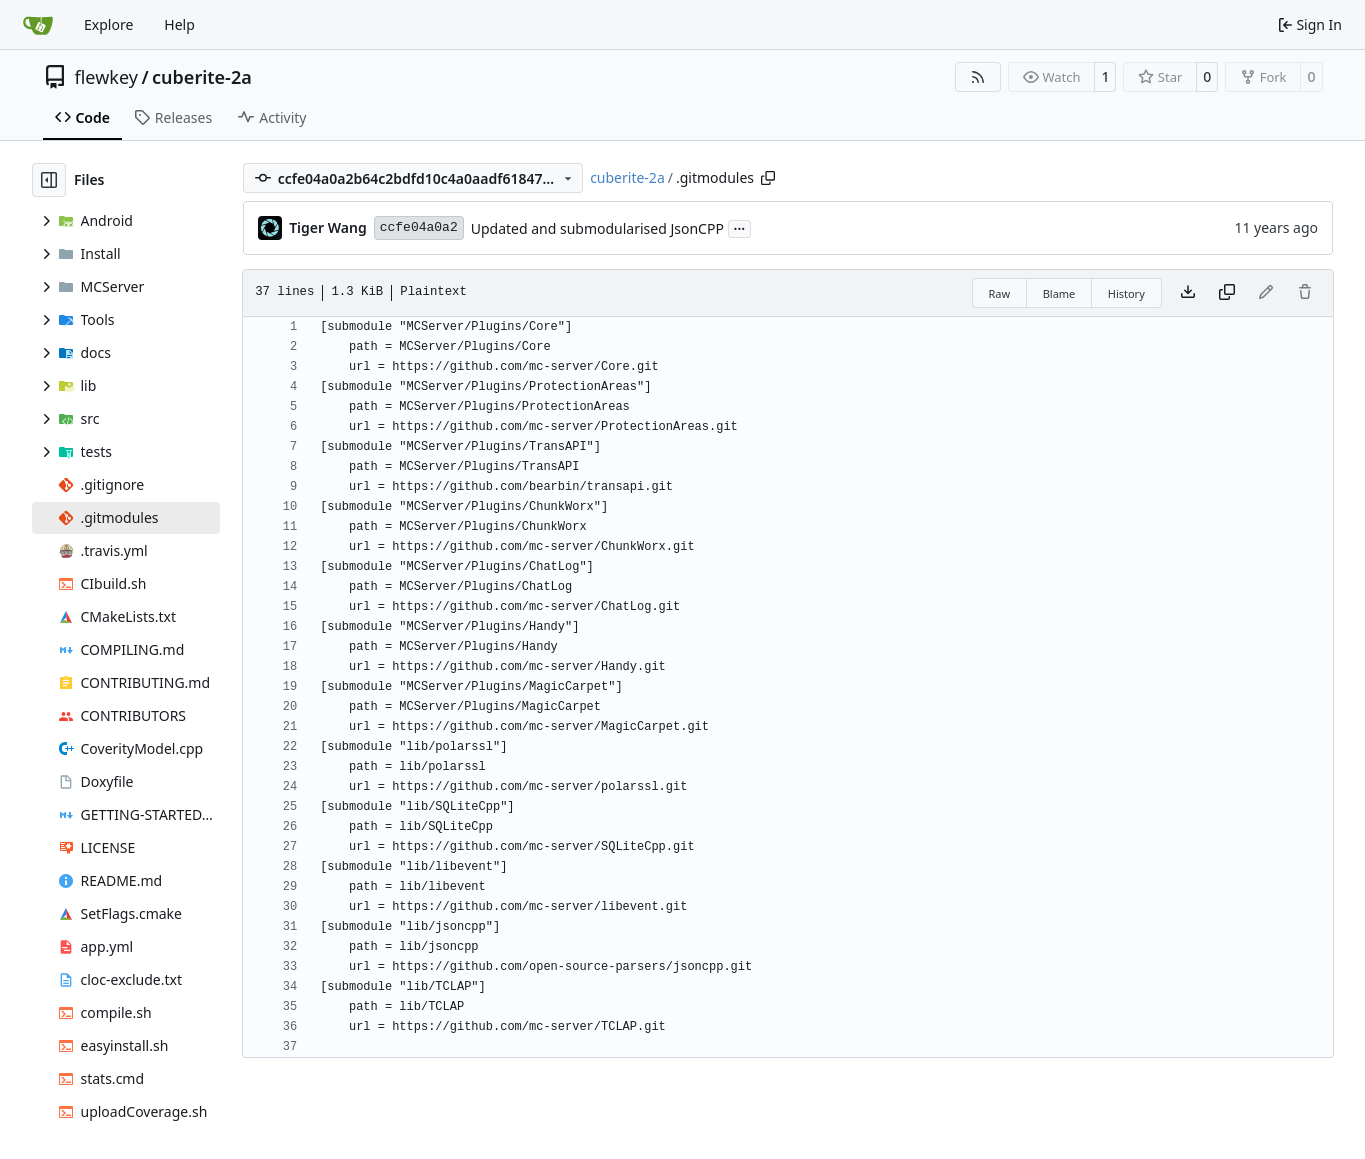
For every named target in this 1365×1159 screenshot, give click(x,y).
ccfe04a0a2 (419, 227)
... (740, 227)
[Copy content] (1227, 293)
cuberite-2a (202, 77)
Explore (108, 24)
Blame (1059, 293)
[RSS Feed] (978, 77)
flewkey (106, 77)
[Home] (38, 25)
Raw (1000, 293)
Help (179, 24)
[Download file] (1188, 293)
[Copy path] (768, 178)
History (1126, 293)
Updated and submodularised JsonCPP (597, 228)
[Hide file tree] (49, 180)
